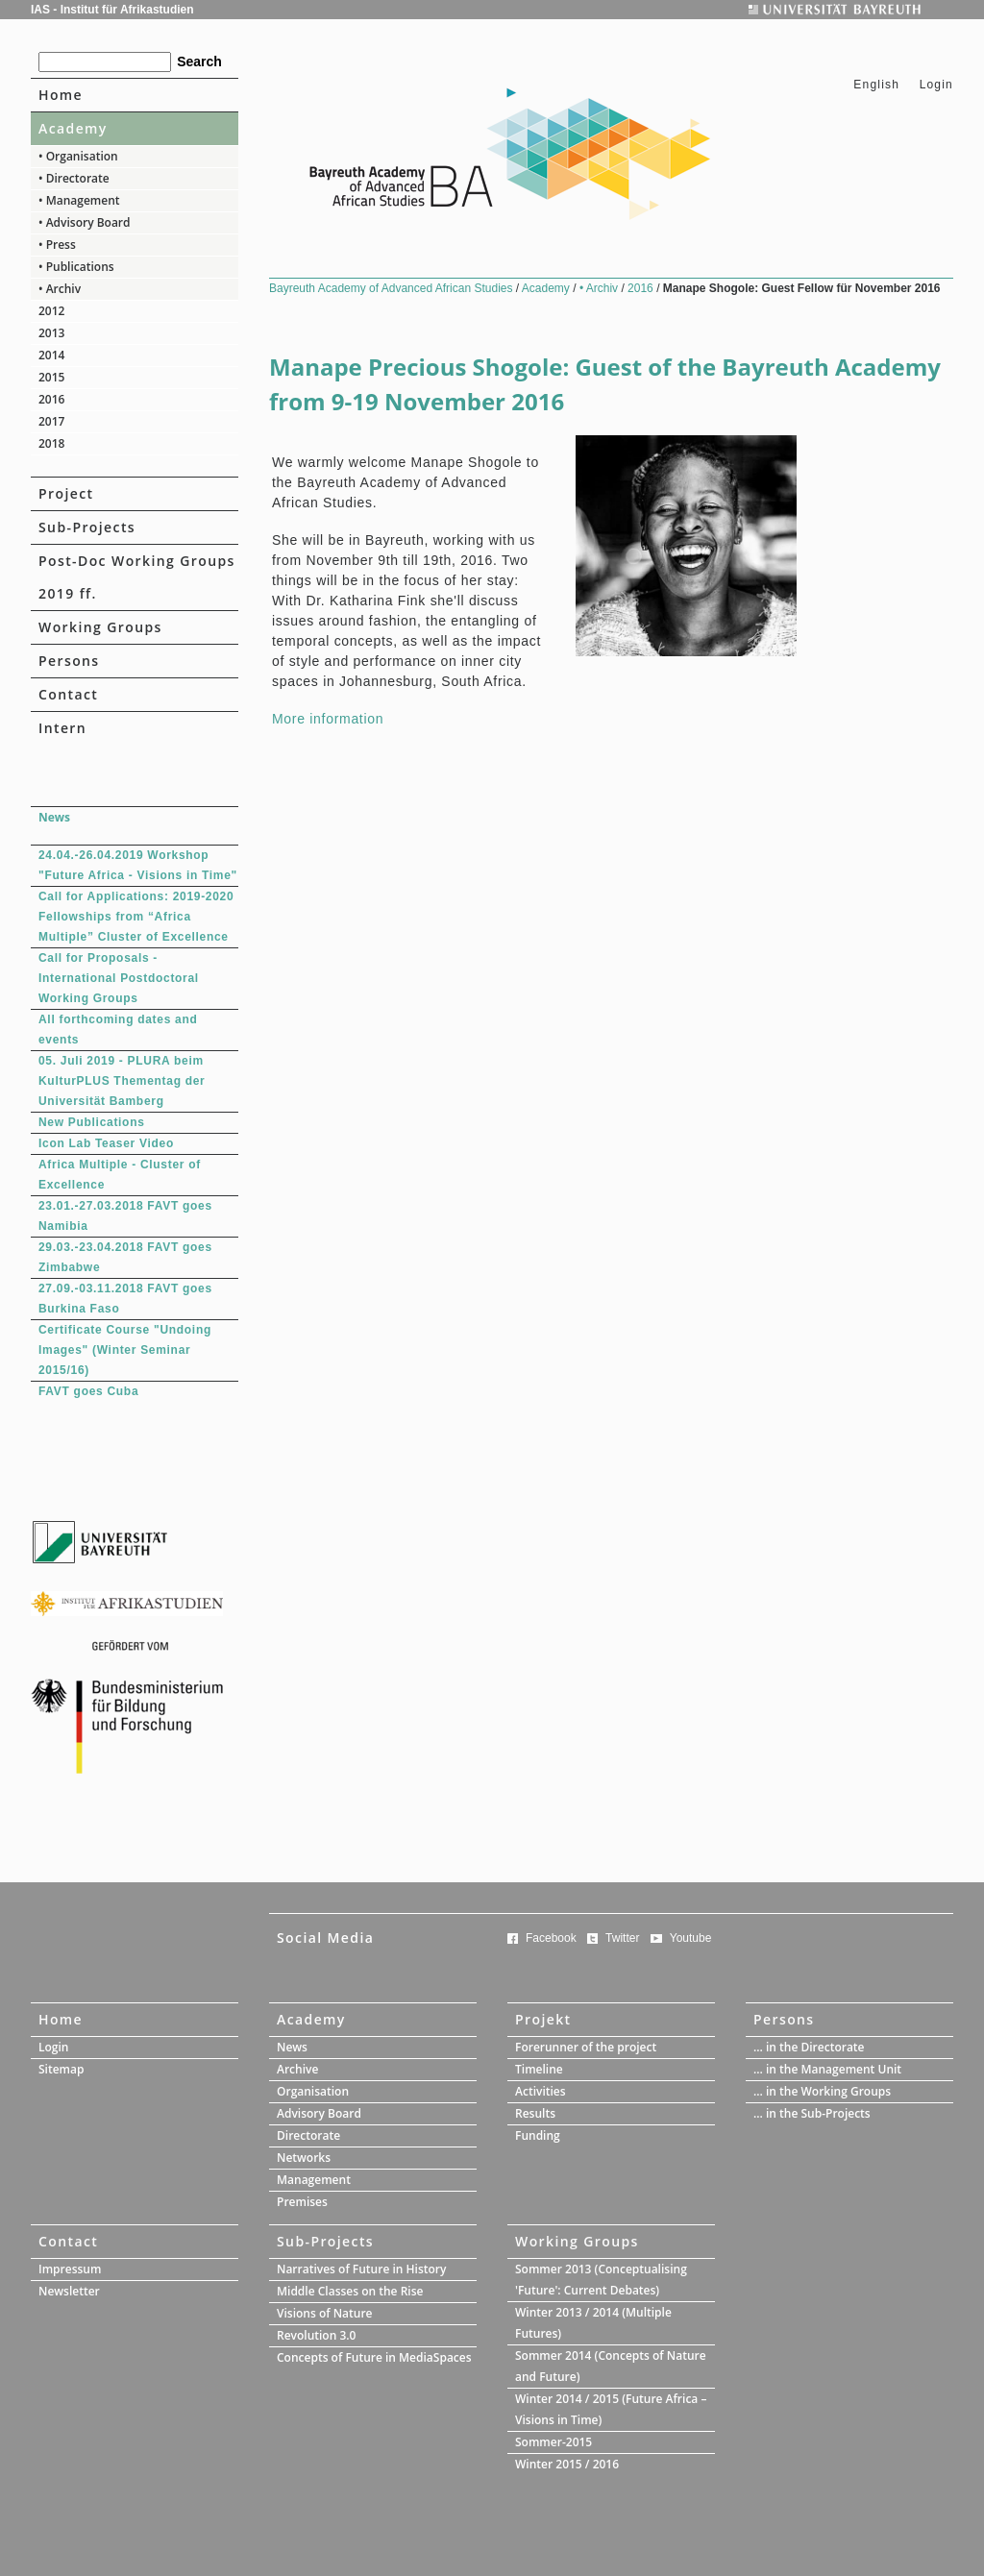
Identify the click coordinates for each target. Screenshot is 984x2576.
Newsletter (69, 2291)
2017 (51, 421)
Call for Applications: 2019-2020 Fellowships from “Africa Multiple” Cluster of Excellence (136, 917)
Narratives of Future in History (361, 2269)
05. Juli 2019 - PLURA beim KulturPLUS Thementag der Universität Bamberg (121, 1081)
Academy (73, 128)
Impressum (69, 2269)
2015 (51, 377)
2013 (51, 333)
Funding (537, 2135)
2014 (51, 355)
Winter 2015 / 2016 (567, 2464)
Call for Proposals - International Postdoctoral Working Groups (118, 978)
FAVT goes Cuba (88, 1391)
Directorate (308, 2135)
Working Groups (100, 627)
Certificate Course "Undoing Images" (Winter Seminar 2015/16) (124, 1350)
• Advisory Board (84, 222)
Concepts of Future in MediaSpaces (374, 2357)
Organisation (313, 2091)
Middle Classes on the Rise (350, 2291)
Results (535, 2113)
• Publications (76, 266)
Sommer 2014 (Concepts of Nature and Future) (610, 2366)
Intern (62, 728)
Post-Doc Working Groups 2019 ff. (136, 577)
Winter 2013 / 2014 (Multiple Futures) (593, 2323)
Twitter (622, 1938)
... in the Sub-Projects (812, 2113)
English (876, 84)
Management (314, 2179)
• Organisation (78, 156)
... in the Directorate (809, 2047)
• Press (57, 244)
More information (327, 718)
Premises (302, 2202)
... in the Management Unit (827, 2069)
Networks (304, 2157)
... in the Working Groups (822, 2091)
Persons (69, 660)
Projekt (543, 2019)
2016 (51, 399)
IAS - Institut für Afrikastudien (112, 9)
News (292, 2047)
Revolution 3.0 (316, 2335)
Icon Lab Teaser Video (106, 1143)
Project (65, 493)
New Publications (91, 1122)
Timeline (539, 2069)
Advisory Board (319, 2113)
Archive (297, 2069)
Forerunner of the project (585, 2047)
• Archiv (59, 289)
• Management (79, 200)
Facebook (551, 1938)
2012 (51, 311)
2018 (51, 443)
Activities (540, 2091)
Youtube (691, 1938)
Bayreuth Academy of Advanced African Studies (392, 288)
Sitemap (61, 2069)
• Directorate (74, 178)
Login (936, 84)
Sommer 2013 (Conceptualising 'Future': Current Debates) (601, 2279)
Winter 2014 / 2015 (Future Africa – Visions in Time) (610, 2409)
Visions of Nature (325, 2313)
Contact (68, 694)
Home (60, 95)
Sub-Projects (86, 527)
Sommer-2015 (553, 2442)
